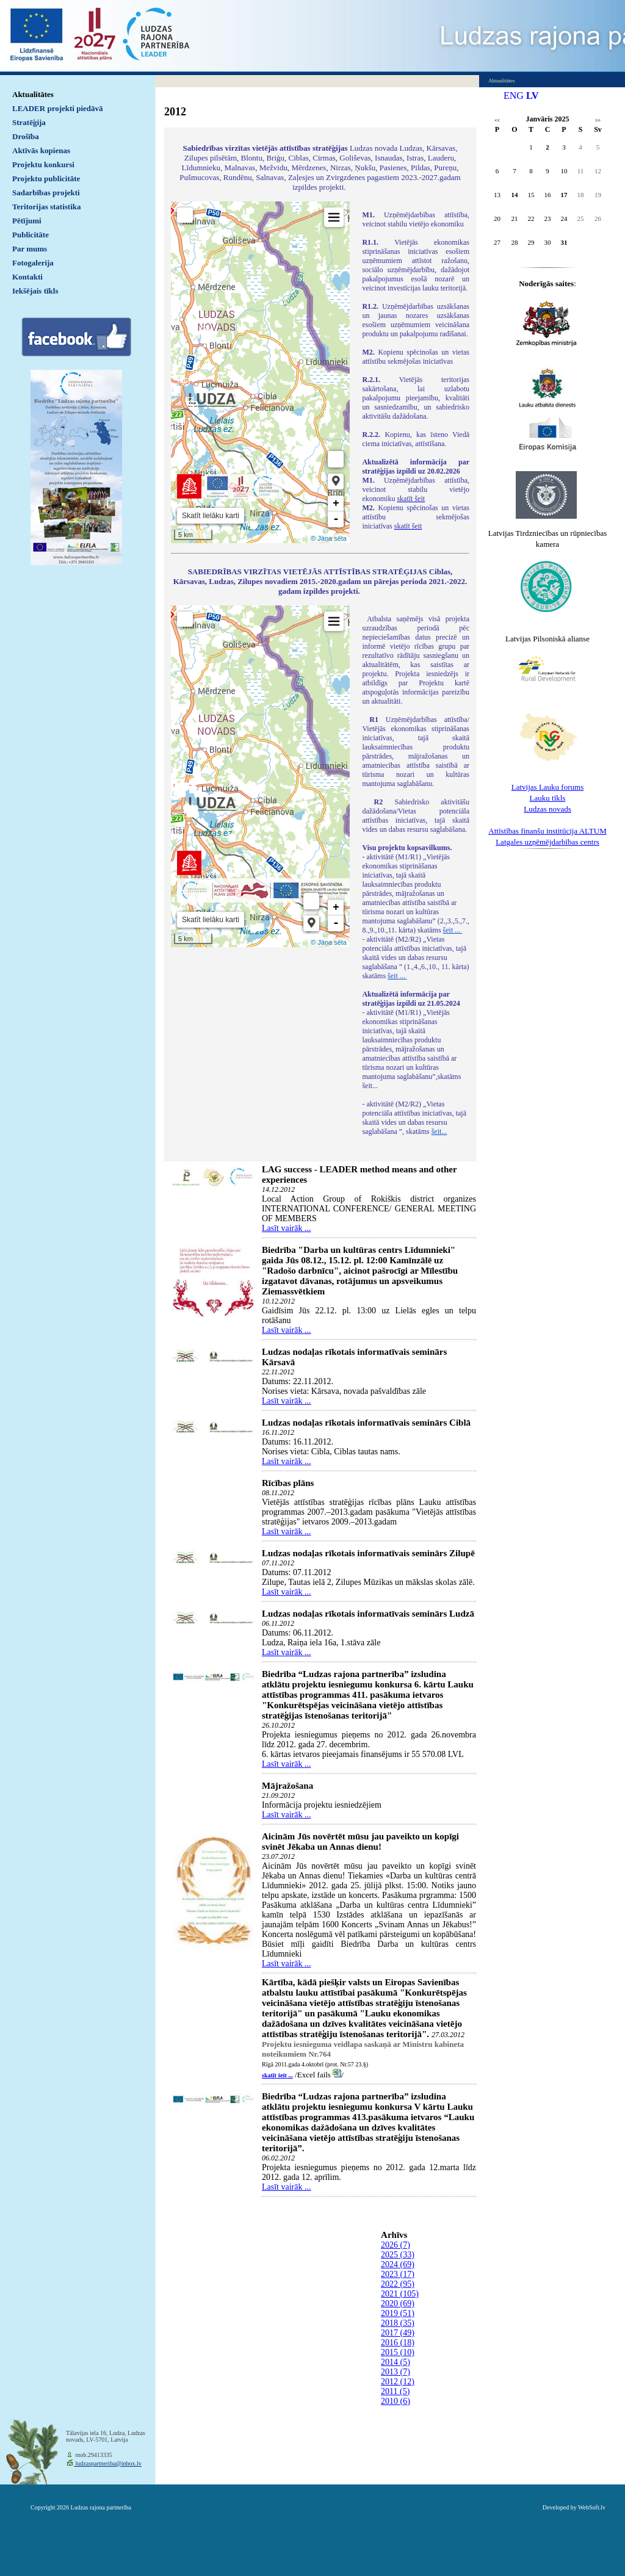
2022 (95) (397, 2284)
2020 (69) (397, 2303)
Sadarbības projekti (46, 192)
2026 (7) (395, 2244)
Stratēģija (29, 122)
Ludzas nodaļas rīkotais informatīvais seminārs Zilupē (368, 1553)
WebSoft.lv (591, 2507)
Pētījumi (27, 220)
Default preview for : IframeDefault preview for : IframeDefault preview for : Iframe (260, 372)
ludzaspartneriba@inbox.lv (108, 2463)
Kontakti (27, 276)
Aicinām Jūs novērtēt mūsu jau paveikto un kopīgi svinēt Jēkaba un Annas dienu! (360, 1841)
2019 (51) (397, 2313)
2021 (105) (400, 2293)
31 (564, 242)
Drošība (25, 136)
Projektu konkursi (43, 164)
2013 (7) (395, 2371)
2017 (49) (397, 2332)
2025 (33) (397, 2254)
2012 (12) (397, 2381)
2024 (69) (397, 2264)
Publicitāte (30, 234)
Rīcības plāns (288, 1483)
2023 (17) (397, 2274)
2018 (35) (397, 2323)
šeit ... (453, 930)
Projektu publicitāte (46, 178)
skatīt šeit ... (277, 2075)
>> (598, 120)
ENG (514, 95)
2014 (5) (395, 2362)
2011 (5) (395, 2391)
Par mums (29, 248)
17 (564, 194)
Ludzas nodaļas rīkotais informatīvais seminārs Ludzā (368, 1613)
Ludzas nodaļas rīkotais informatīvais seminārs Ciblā (366, 1422)
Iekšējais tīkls (35, 290)
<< (497, 120)
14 (514, 194)
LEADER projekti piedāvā (57, 108)
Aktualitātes (33, 94)
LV (532, 95)
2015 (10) (397, 2352)
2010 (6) (395, 2401)
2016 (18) (397, 2342)
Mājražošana (287, 1786)
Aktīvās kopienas (41, 150)
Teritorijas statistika (46, 206)
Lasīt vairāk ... (286, 1228)
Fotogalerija (33, 262)
